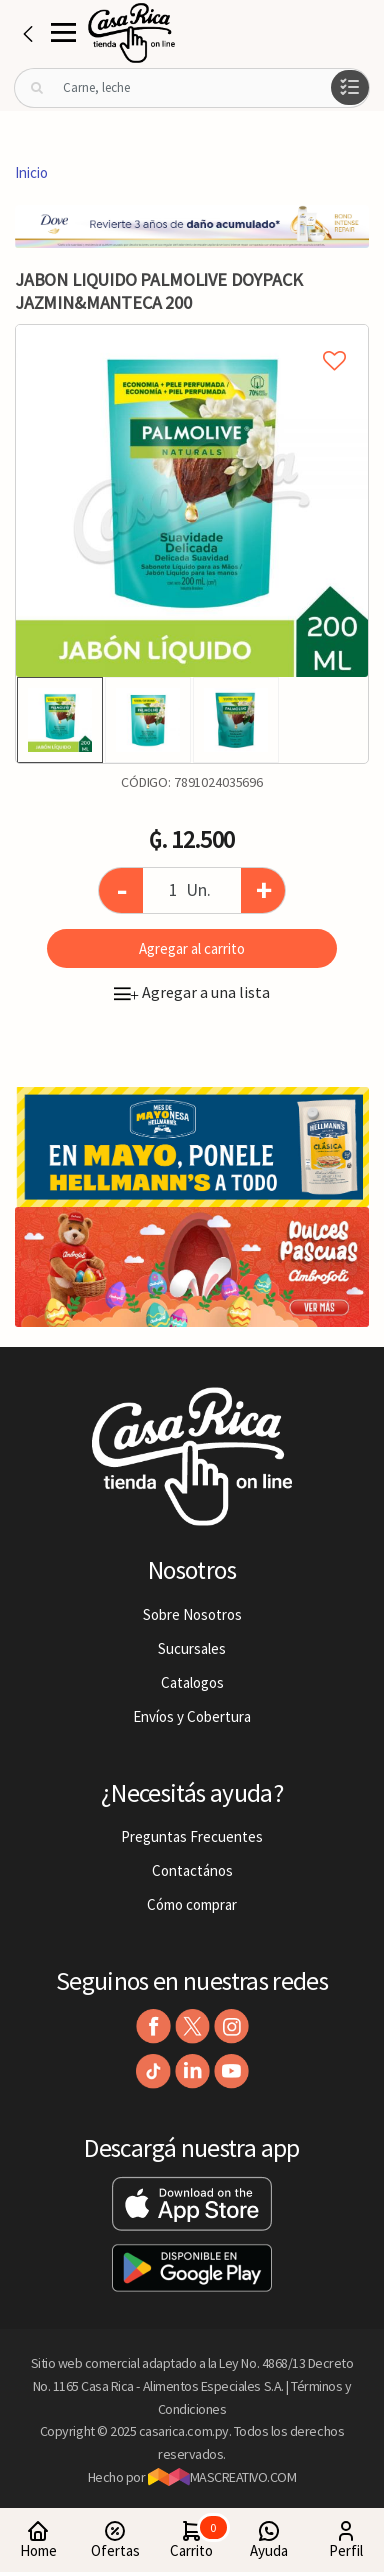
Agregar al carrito (192, 948)
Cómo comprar (192, 1904)
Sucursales (192, 1648)
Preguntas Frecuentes (192, 1836)
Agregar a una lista (192, 992)
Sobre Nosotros (192, 1614)
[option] (192, 501)
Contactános (192, 1870)
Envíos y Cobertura (192, 1716)
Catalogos (192, 1682)
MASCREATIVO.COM (222, 2477)
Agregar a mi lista (192, 338)
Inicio (31, 172)
